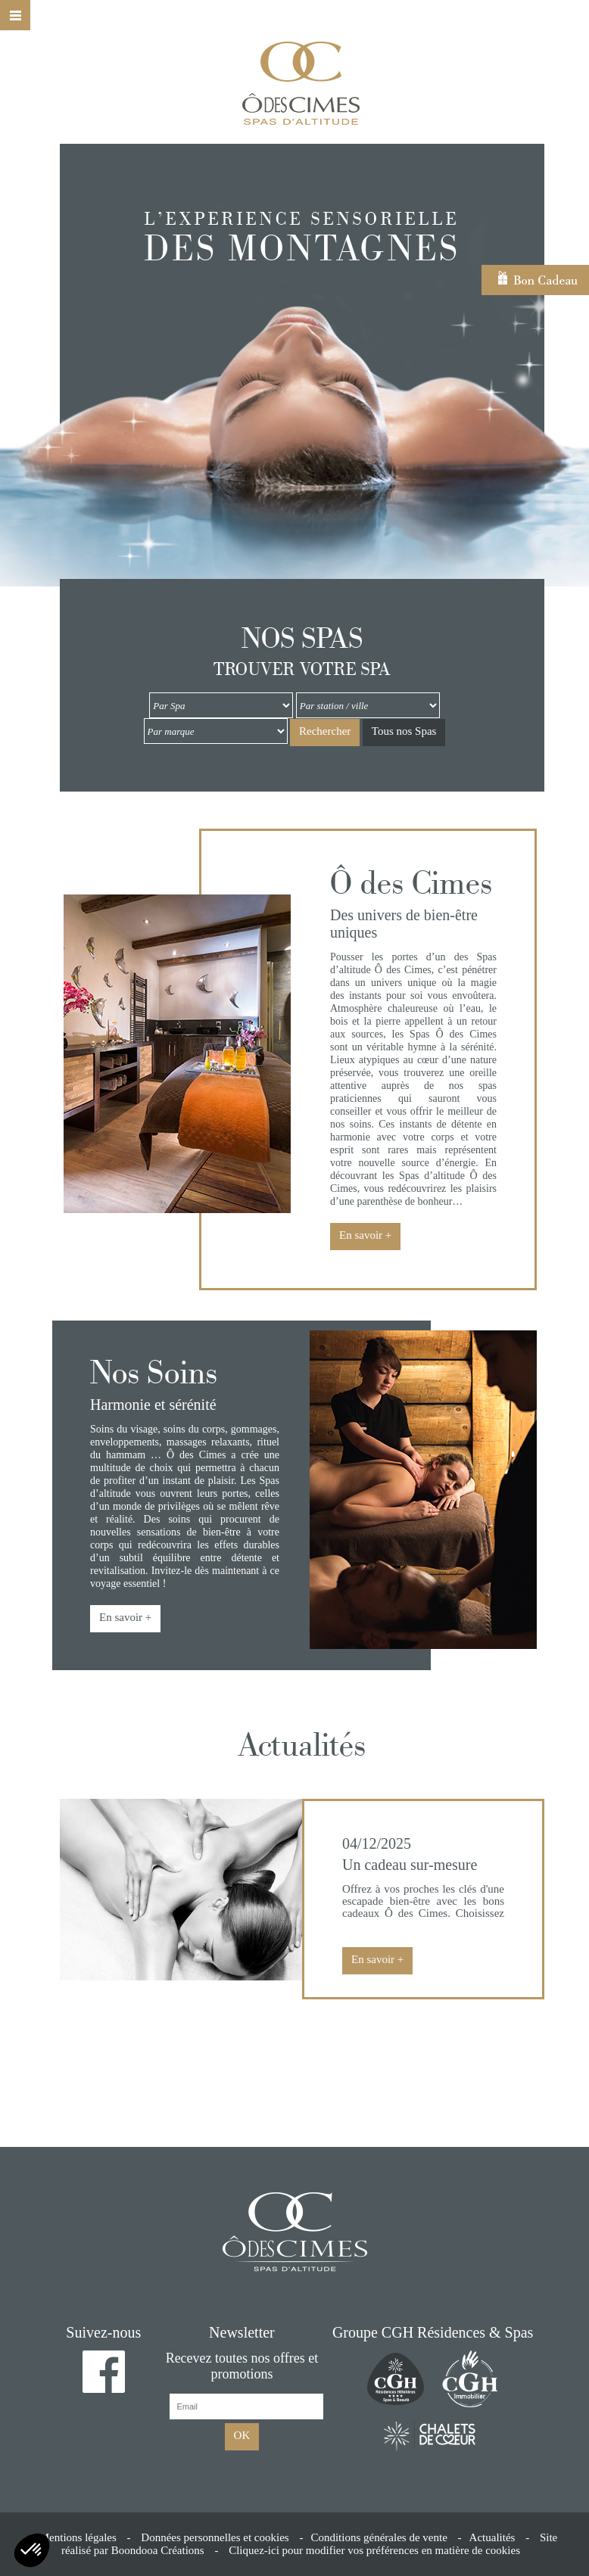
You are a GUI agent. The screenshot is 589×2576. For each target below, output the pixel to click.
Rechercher (325, 731)
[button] (32, 2550)
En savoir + (365, 1235)
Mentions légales (78, 2537)
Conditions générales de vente (378, 2537)
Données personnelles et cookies (214, 2537)
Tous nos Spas (404, 731)
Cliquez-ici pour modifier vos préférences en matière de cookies (374, 2550)
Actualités (492, 2537)
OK (242, 2435)
